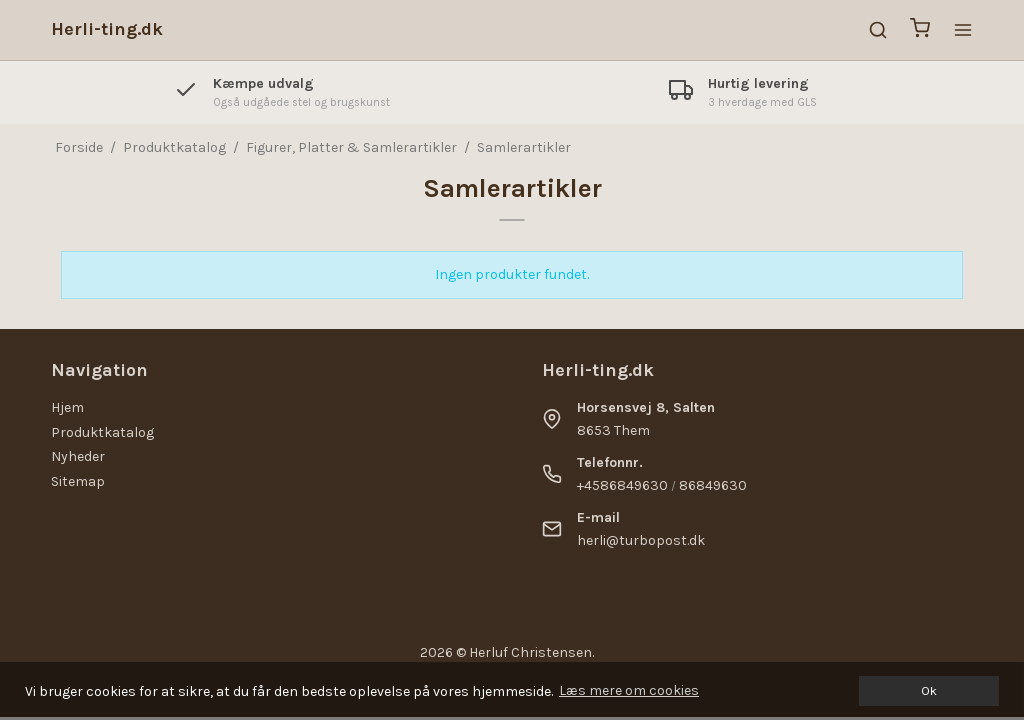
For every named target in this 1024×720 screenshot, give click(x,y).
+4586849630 (622, 485)
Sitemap (78, 481)
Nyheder (78, 456)
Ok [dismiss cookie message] (929, 690)
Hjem (67, 407)
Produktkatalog (102, 432)
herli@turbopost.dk (641, 540)
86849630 (713, 485)
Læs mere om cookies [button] (629, 690)
